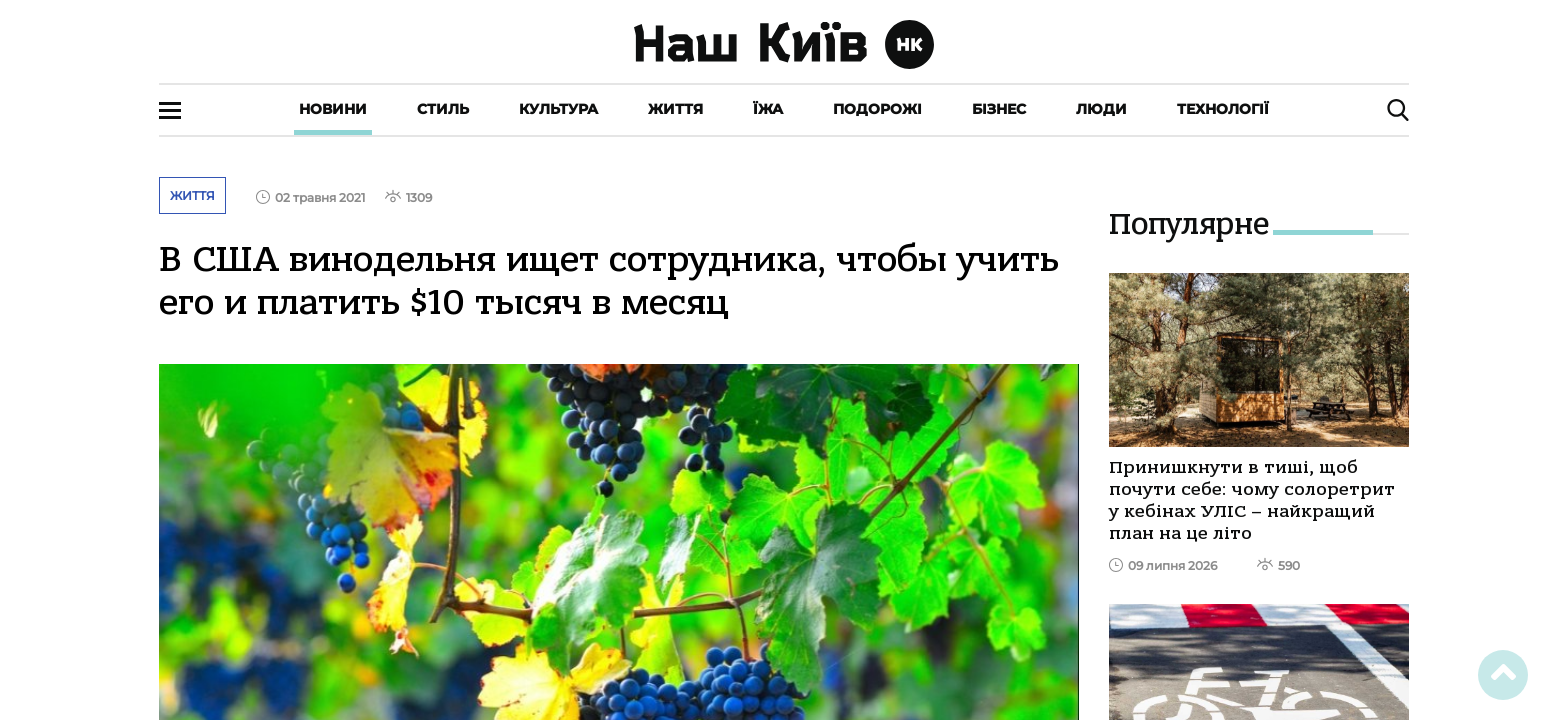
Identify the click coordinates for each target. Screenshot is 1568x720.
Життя (675, 109)
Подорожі (877, 109)
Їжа (768, 109)
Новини (333, 109)
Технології (1223, 109)
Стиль (443, 109)
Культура (558, 109)
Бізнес (999, 109)
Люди (1101, 109)
